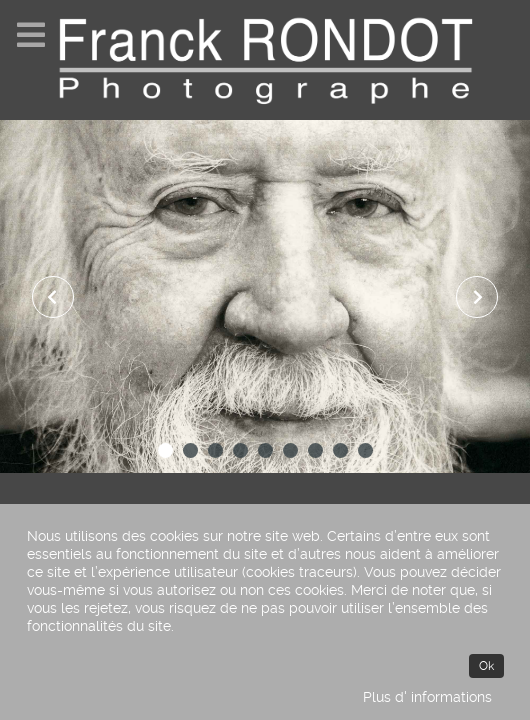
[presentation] (53, 297)
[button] (165, 450)
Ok (486, 666)
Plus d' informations (427, 697)
